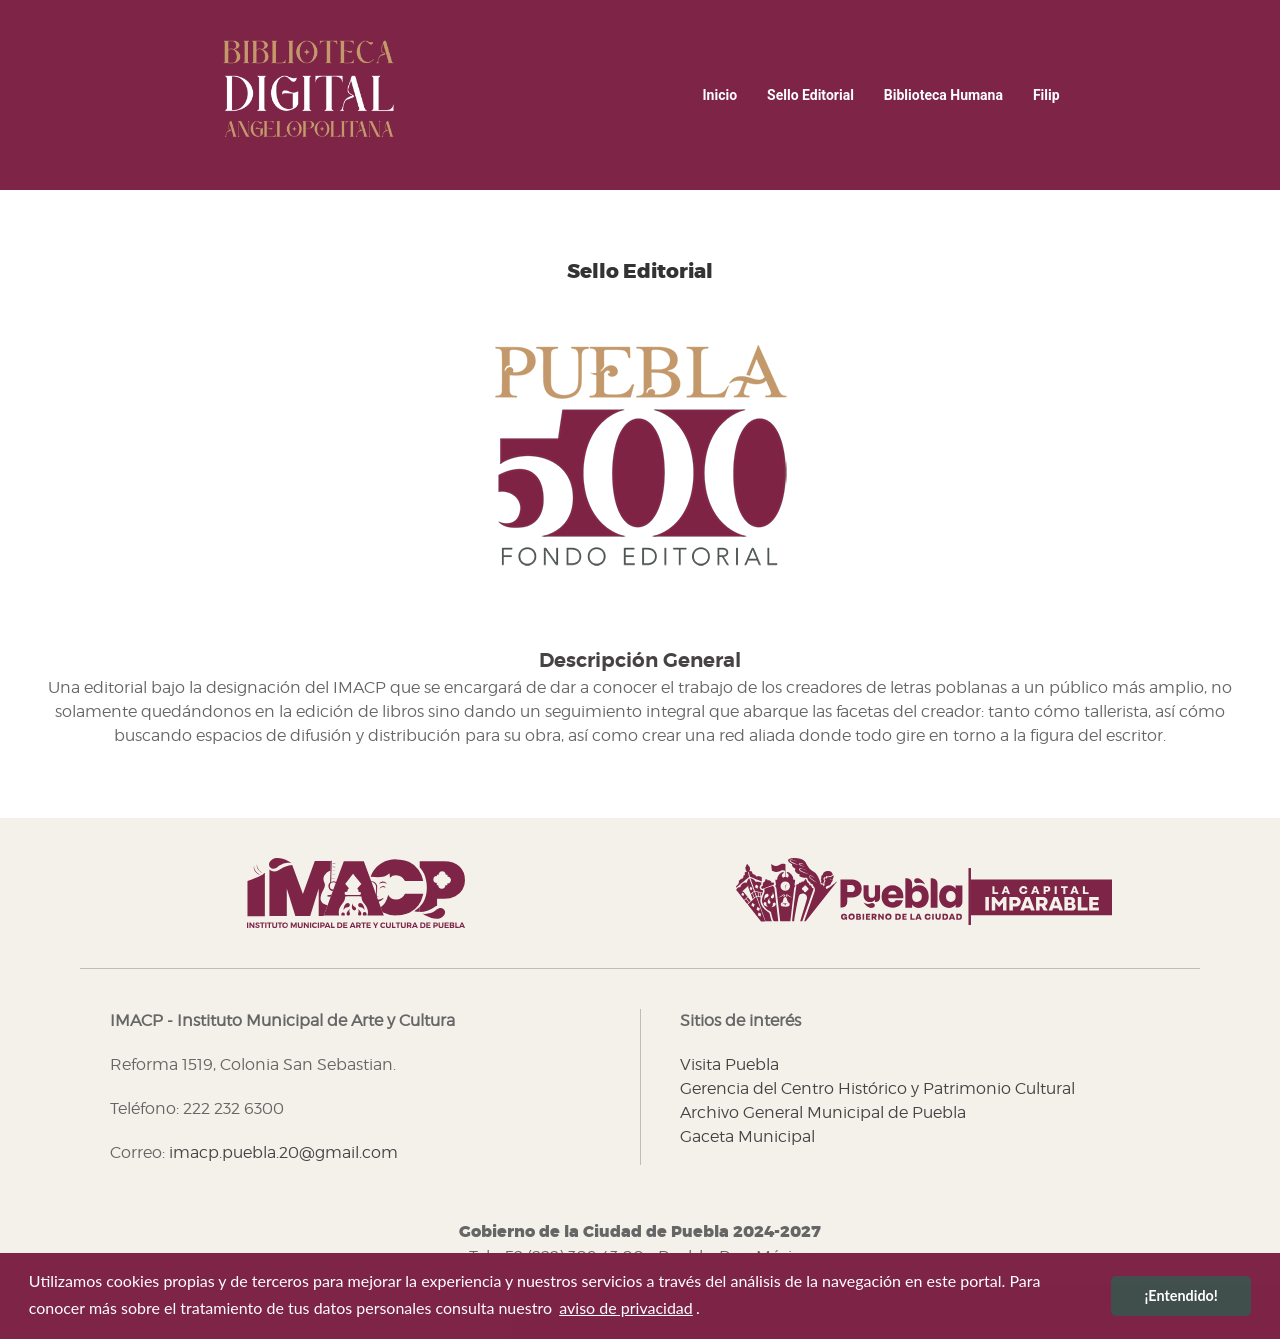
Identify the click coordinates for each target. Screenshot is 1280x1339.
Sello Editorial (640, 272)
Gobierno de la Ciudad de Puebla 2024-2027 (640, 1231)
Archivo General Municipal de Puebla (823, 1112)
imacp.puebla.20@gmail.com (283, 1152)
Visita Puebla (729, 1064)
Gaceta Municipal (747, 1136)
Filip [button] (1046, 95)
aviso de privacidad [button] (626, 1307)
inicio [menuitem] (720, 95)
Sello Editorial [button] (810, 95)
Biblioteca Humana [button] (943, 95)
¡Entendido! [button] (1180, 1295)
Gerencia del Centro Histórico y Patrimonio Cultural (877, 1088)
